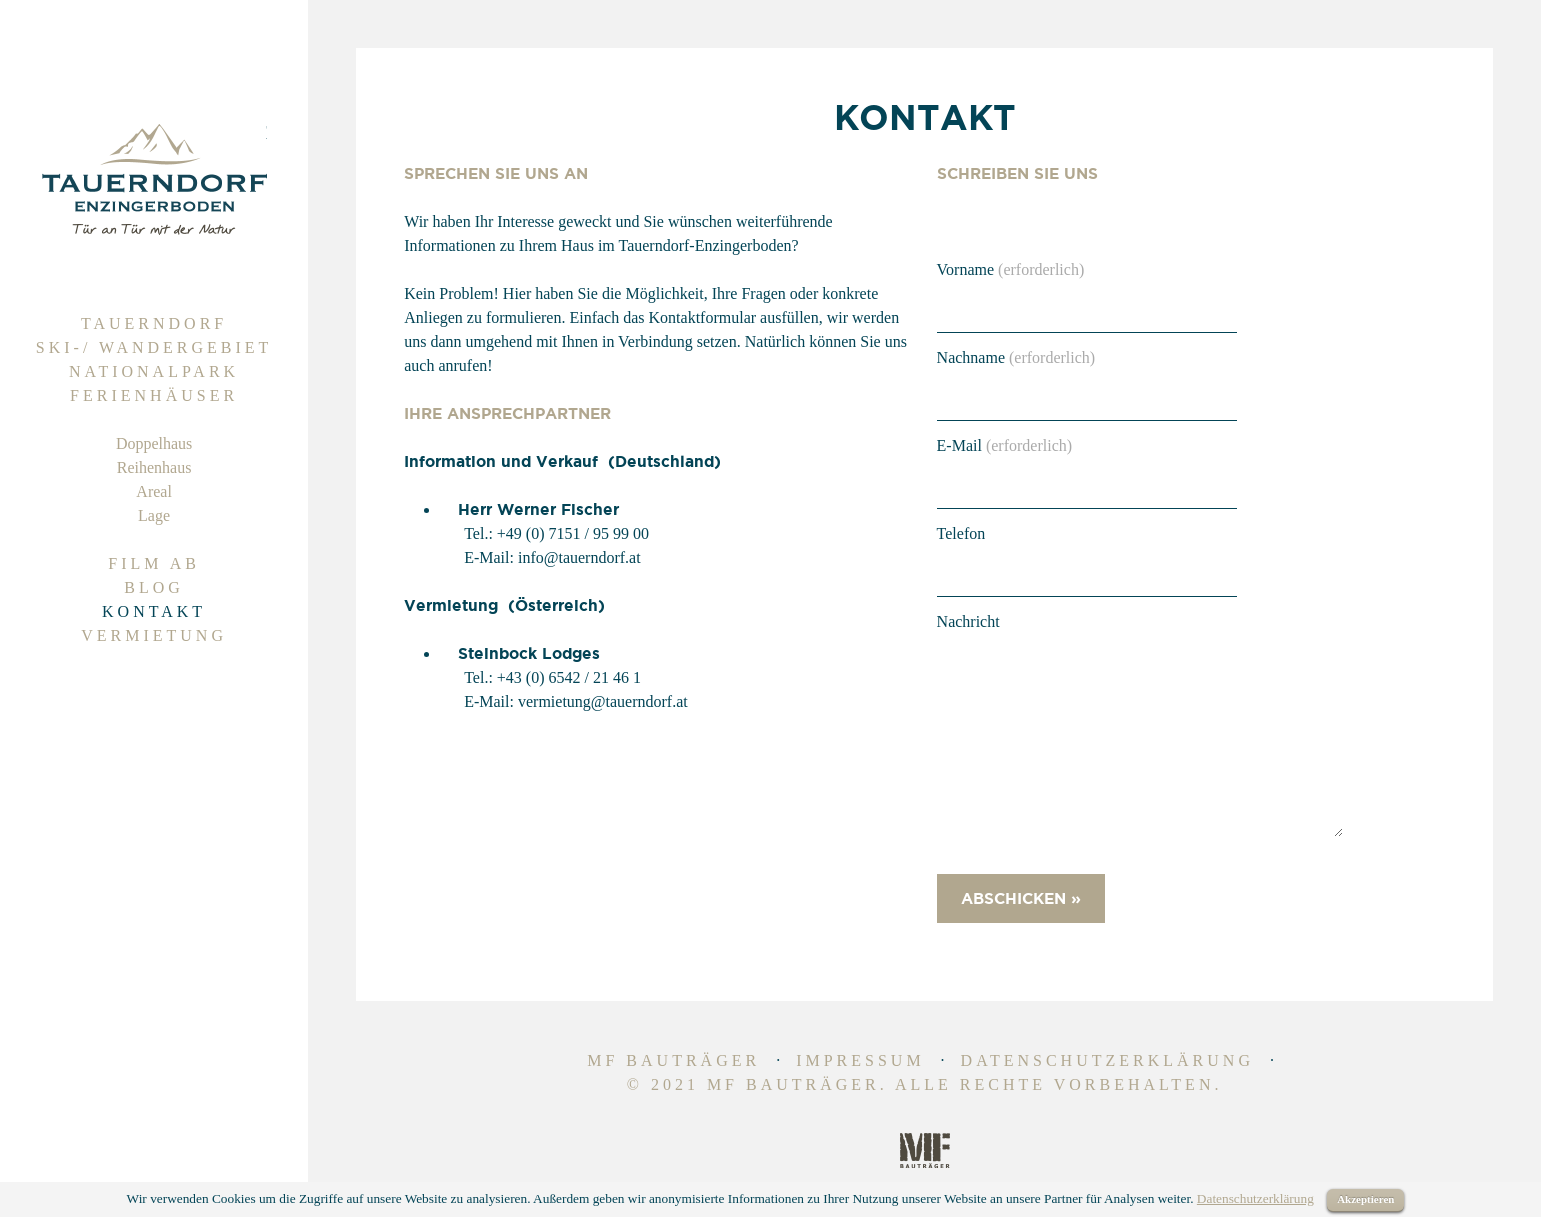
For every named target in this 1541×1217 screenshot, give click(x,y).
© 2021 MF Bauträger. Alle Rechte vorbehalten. (925, 1084)
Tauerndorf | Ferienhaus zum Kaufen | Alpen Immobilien (154, 180)
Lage (154, 515)
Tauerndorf (154, 323)
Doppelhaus (154, 443)
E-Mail (1005, 445)
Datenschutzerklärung (1107, 1060)
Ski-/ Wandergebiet (154, 347)
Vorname (1011, 269)
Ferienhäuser (154, 395)
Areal (154, 491)
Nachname (1016, 357)
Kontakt (154, 611)
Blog (154, 587)
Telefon (961, 533)
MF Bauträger (673, 1060)
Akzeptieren (1365, 1199)
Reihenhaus (154, 467)
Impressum (860, 1060)
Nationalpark (154, 371)
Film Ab (154, 563)
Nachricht (968, 621)
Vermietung (154, 635)
